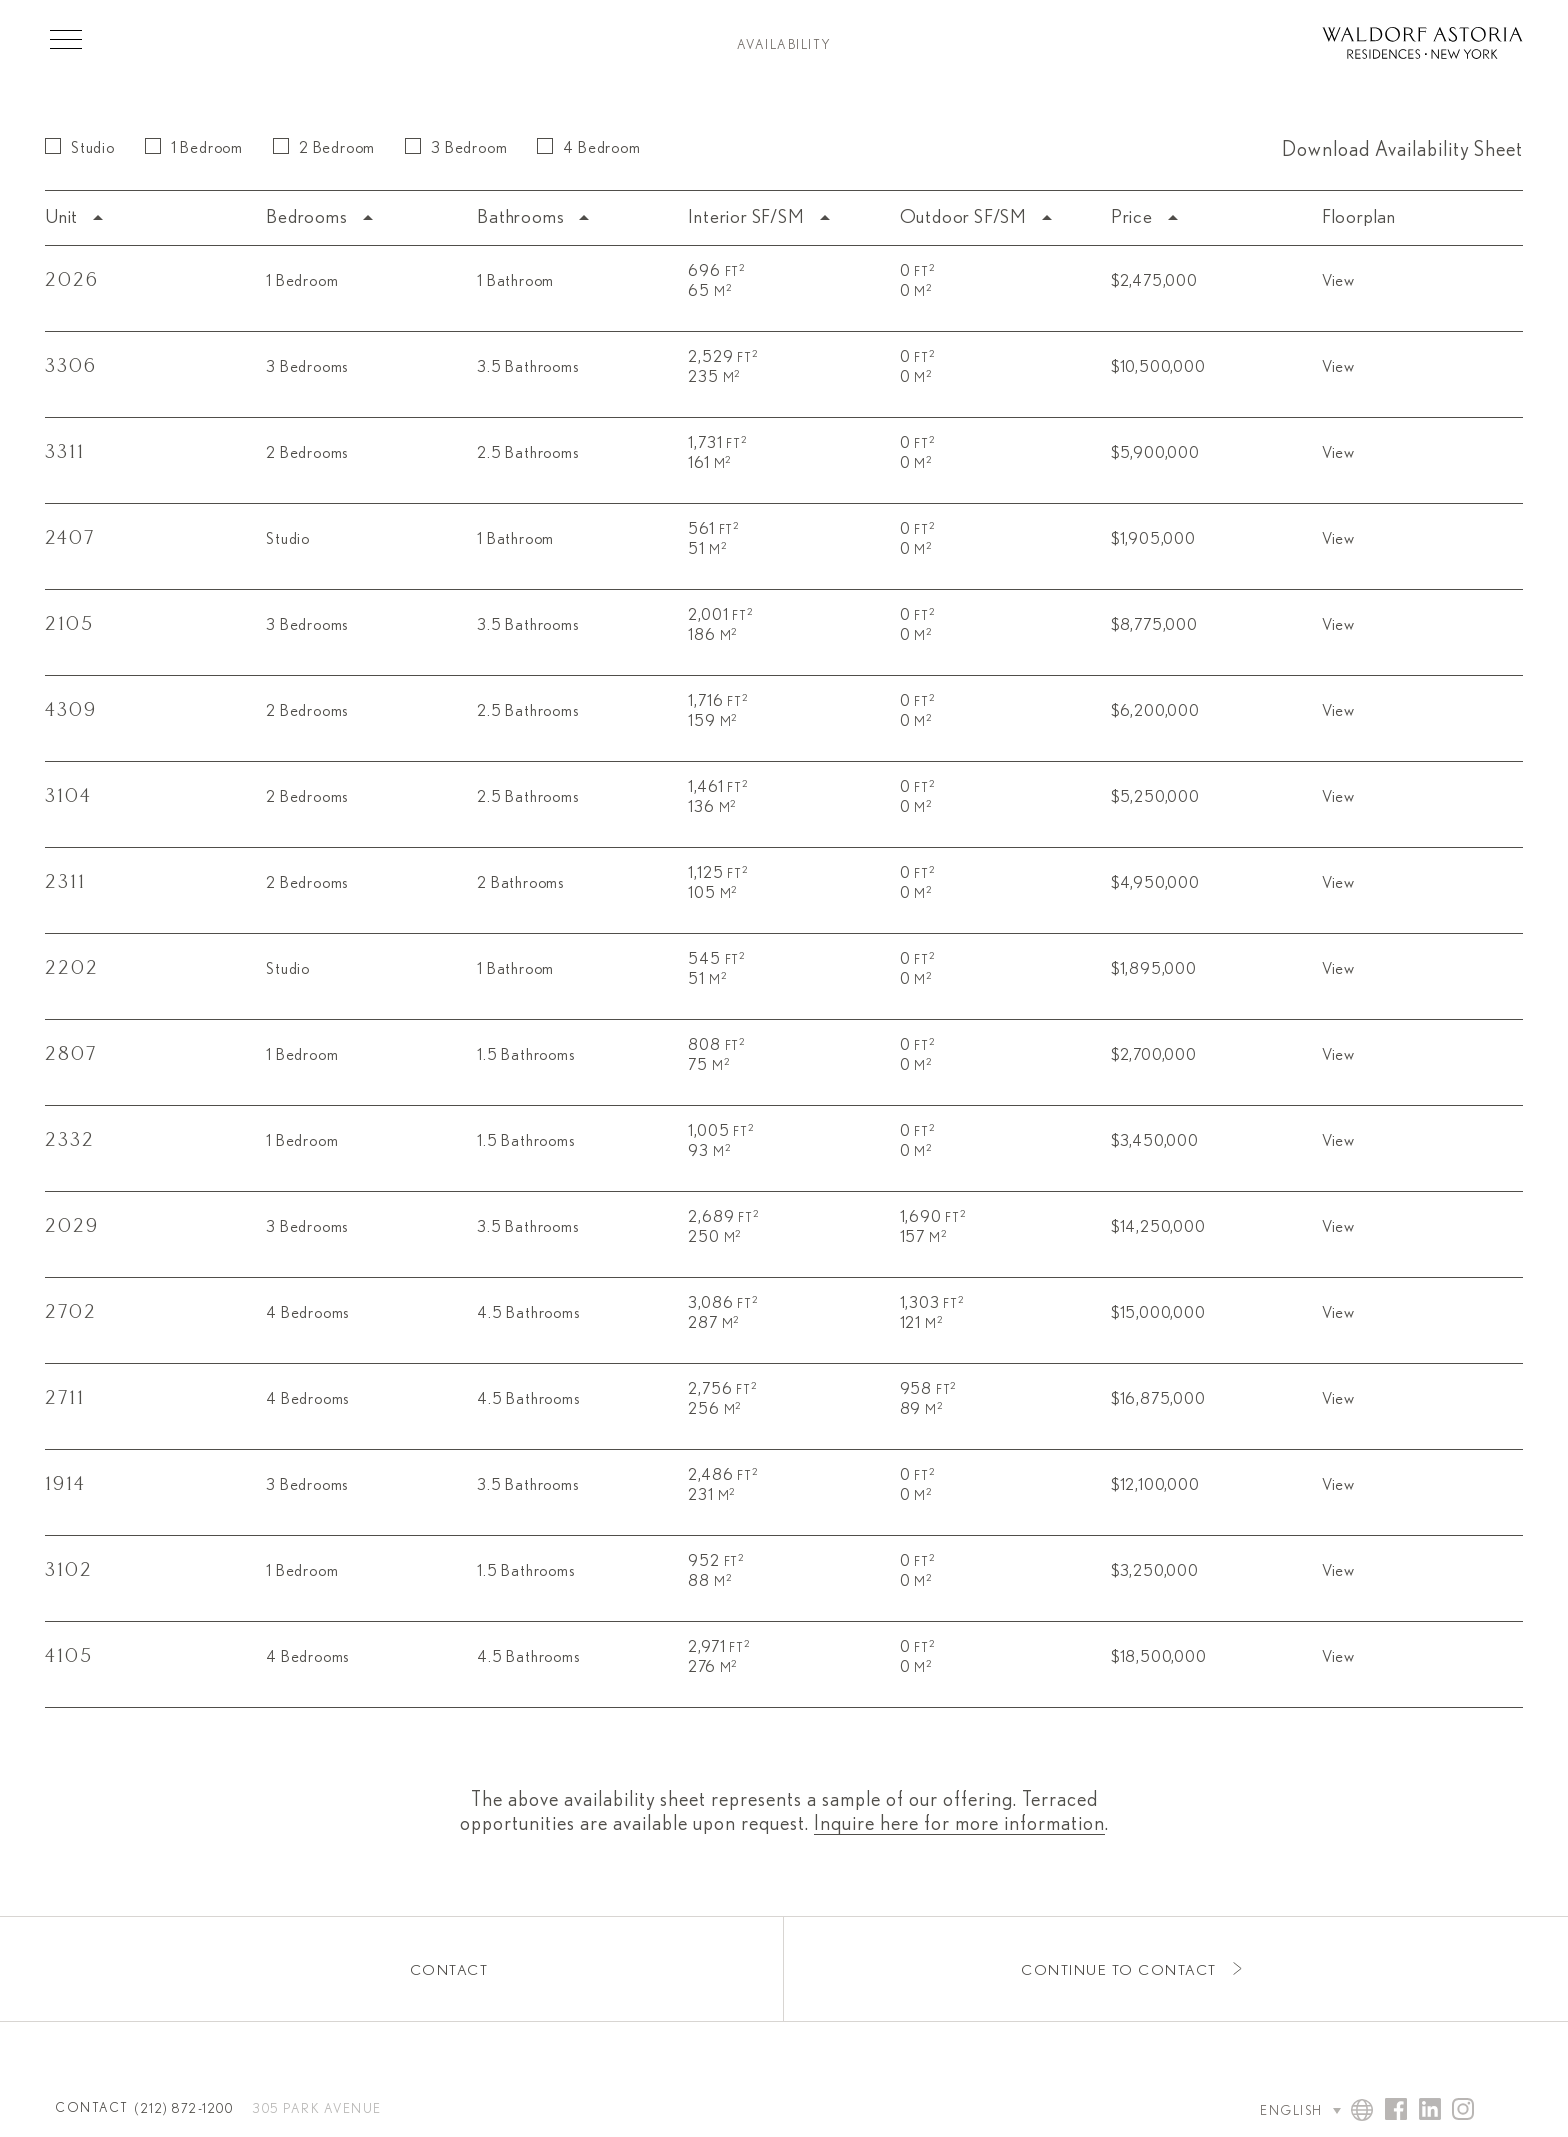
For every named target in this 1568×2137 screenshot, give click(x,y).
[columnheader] (150, 218)
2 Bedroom (324, 147)
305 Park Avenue (317, 2109)
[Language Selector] (1281, 2111)
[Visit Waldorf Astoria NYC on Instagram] (1463, 2111)
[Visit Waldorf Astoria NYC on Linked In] (1430, 2111)
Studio (80, 147)
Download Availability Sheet (1402, 150)
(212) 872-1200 (184, 2109)
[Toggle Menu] (66, 39)
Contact (449, 1970)
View (1338, 281)
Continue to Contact (1119, 1970)
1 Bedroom (194, 147)
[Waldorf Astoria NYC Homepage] (1422, 46)
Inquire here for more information (959, 1824)
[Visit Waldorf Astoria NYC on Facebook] (1396, 2111)
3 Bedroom (456, 147)
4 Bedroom (588, 147)
